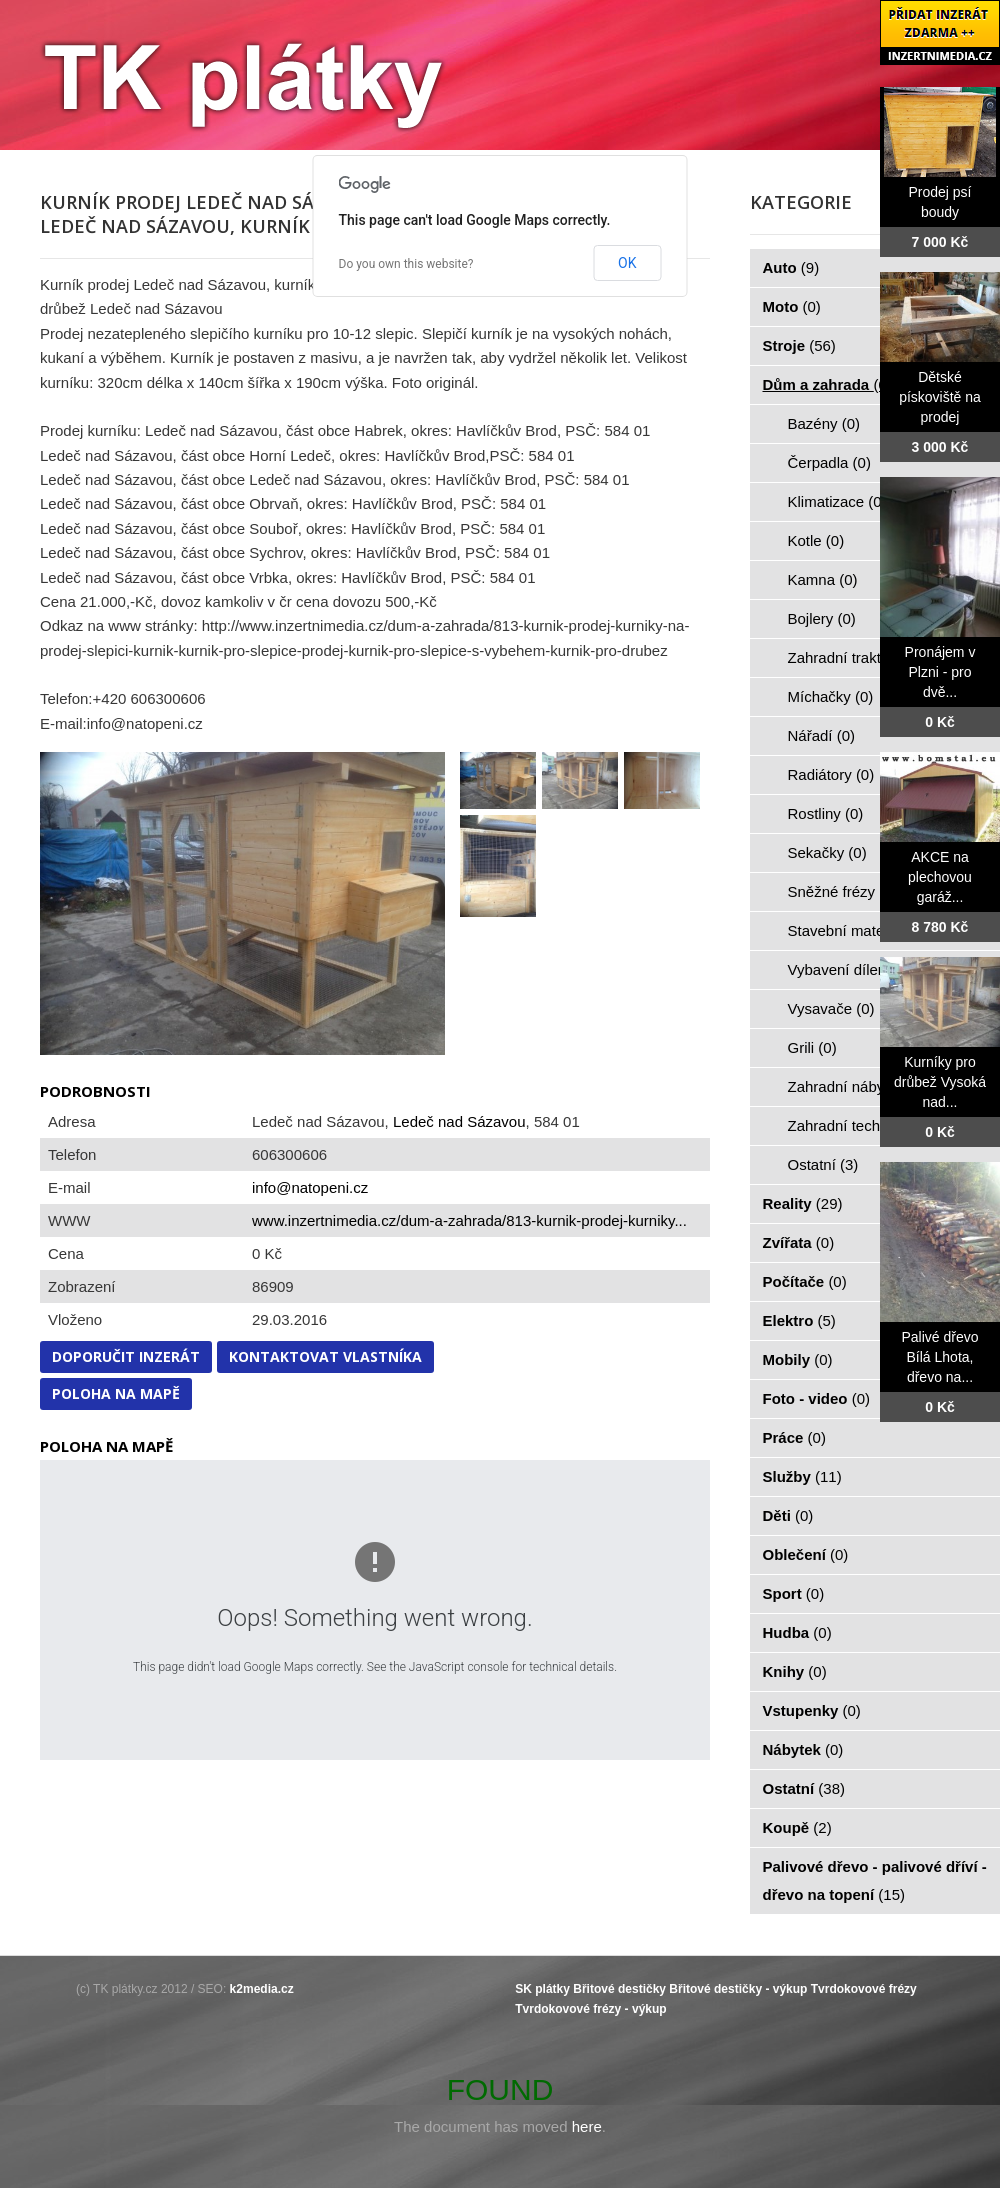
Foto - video (817, 1398)
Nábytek (803, 1749)
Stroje (799, 345)
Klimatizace (837, 501)
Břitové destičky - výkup (738, 1989)
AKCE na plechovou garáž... (940, 877)
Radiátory (831, 774)
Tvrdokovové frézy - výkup (590, 2009)
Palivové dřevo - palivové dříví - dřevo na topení (875, 1880)
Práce (794, 1437)
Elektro (799, 1320)
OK (627, 263)
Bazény (824, 423)
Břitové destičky (619, 1989)
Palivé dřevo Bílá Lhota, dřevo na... (939, 1357)
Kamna (823, 579)
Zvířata (799, 1242)
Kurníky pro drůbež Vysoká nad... (940, 1082)
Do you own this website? (406, 264)
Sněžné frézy (843, 891)
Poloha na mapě (116, 1393)
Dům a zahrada (827, 384)
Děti (788, 1515)
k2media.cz (262, 1989)
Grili (812, 1047)
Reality (803, 1203)
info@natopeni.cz (310, 1187)
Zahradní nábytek (857, 1086)
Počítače (805, 1281)
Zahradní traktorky (860, 657)
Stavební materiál (857, 930)
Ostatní (823, 1164)
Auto (791, 267)
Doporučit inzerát (126, 1356)
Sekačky (827, 852)
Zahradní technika (859, 1125)
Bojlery (822, 618)
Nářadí (822, 735)
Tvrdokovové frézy (864, 1989)
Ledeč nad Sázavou (459, 1121)
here (587, 2126)
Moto (792, 306)
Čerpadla (829, 462)
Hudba (797, 1632)
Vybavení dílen (848, 969)
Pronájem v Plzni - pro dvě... (940, 672)
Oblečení (806, 1554)
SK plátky (542, 1989)
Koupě (797, 1827)
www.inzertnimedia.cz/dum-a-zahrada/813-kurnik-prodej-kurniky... (469, 1220)
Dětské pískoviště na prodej (940, 397)
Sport (794, 1593)
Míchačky (831, 696)
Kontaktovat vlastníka (325, 1356)
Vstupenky (812, 1710)
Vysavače (831, 1008)
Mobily (798, 1359)
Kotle (816, 540)
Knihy (795, 1671)
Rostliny (826, 813)
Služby (802, 1476)
